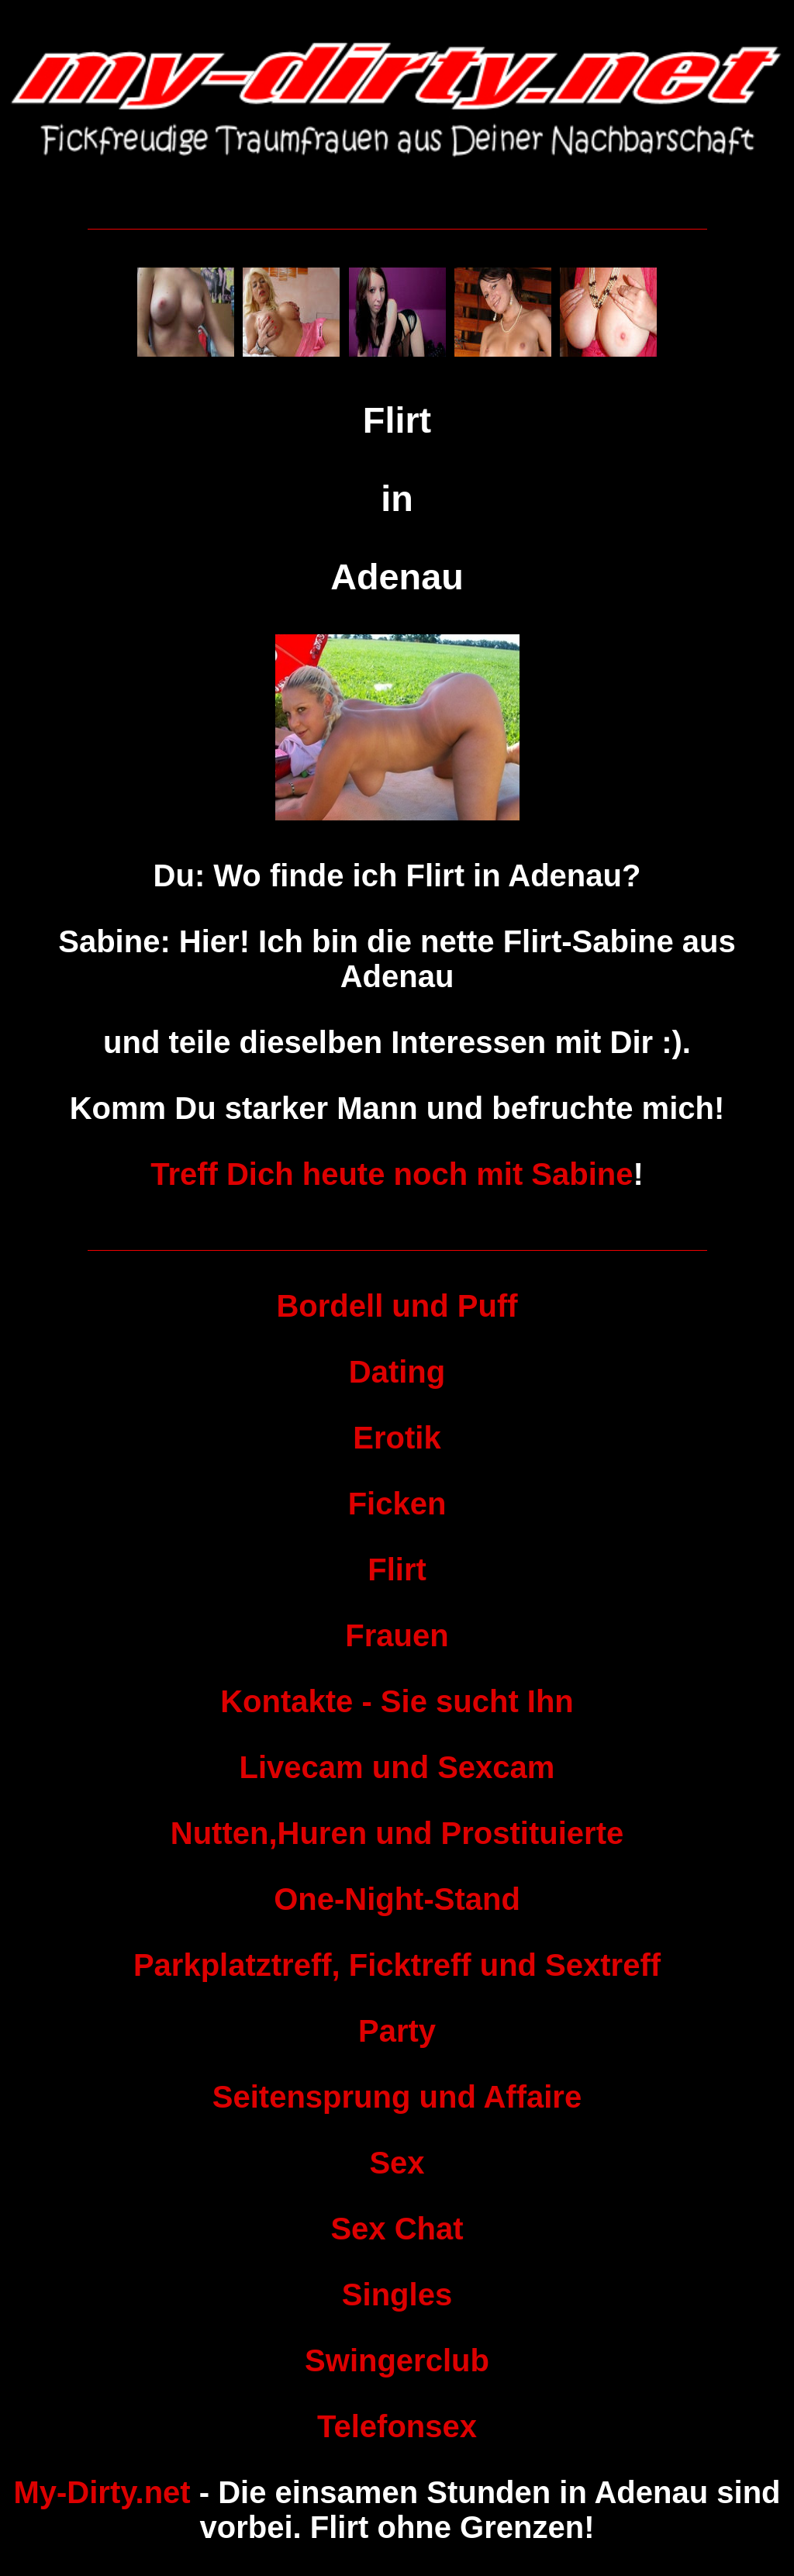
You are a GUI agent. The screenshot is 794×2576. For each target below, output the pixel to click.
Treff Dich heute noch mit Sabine (391, 1174)
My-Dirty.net (101, 2492)
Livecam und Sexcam (397, 1767)
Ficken (397, 1504)
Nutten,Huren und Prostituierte (397, 1833)
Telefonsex (397, 2426)
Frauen (396, 1635)
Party (397, 2031)
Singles (397, 2294)
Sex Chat (396, 2229)
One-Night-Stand (397, 1899)
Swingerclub (397, 2360)
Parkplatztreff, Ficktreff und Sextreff (397, 1965)
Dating (397, 1372)
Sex (396, 2163)
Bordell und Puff (396, 1306)
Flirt (397, 1569)
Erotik (396, 1438)
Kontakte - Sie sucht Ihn (397, 1701)
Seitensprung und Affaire (397, 2097)
